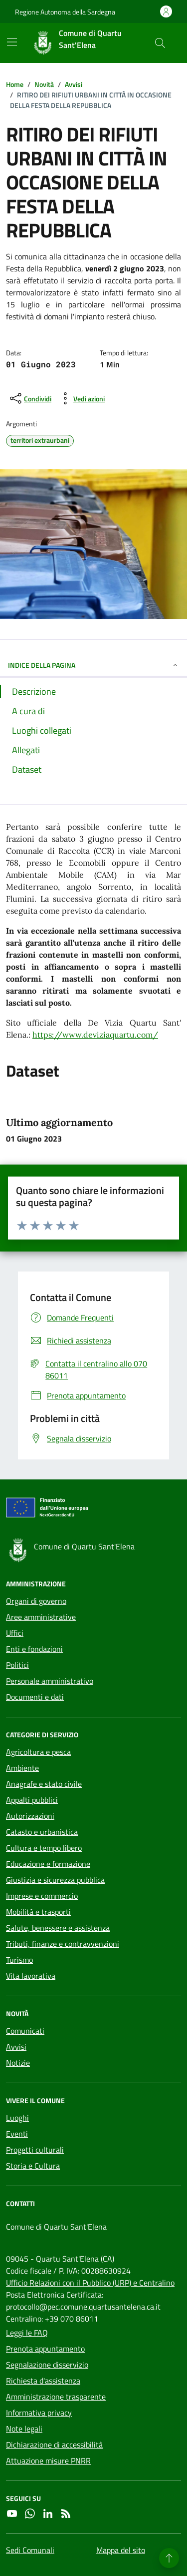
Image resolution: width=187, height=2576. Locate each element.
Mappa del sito (120, 2550)
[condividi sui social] (29, 398)
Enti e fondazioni (34, 1649)
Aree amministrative (41, 1617)
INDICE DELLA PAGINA (93, 665)
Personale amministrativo (49, 1681)
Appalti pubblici (32, 1800)
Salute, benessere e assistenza (58, 1928)
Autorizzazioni (30, 1816)
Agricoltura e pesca (38, 1752)
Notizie (18, 2063)
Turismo (19, 1960)
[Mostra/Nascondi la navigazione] (12, 42)
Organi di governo (36, 1601)
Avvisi (16, 2047)
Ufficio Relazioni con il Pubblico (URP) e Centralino (90, 2283)
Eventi (17, 2134)
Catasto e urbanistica (42, 1832)
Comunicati (25, 2031)
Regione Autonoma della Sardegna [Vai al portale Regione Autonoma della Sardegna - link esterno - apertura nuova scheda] (65, 11)
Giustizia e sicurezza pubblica (55, 1880)
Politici (17, 1665)
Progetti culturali (35, 2150)
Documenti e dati (35, 1697)
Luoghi (17, 2118)
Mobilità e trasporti (38, 1912)
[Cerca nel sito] (160, 43)
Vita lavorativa (30, 1976)
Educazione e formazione (48, 1864)
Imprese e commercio (42, 1896)
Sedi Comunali (30, 2550)
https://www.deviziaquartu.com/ (95, 1035)
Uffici (14, 1633)
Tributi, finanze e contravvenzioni (62, 1944)
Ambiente (22, 1768)
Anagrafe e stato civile (44, 1784)
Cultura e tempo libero (44, 1848)
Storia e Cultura (33, 2166)
